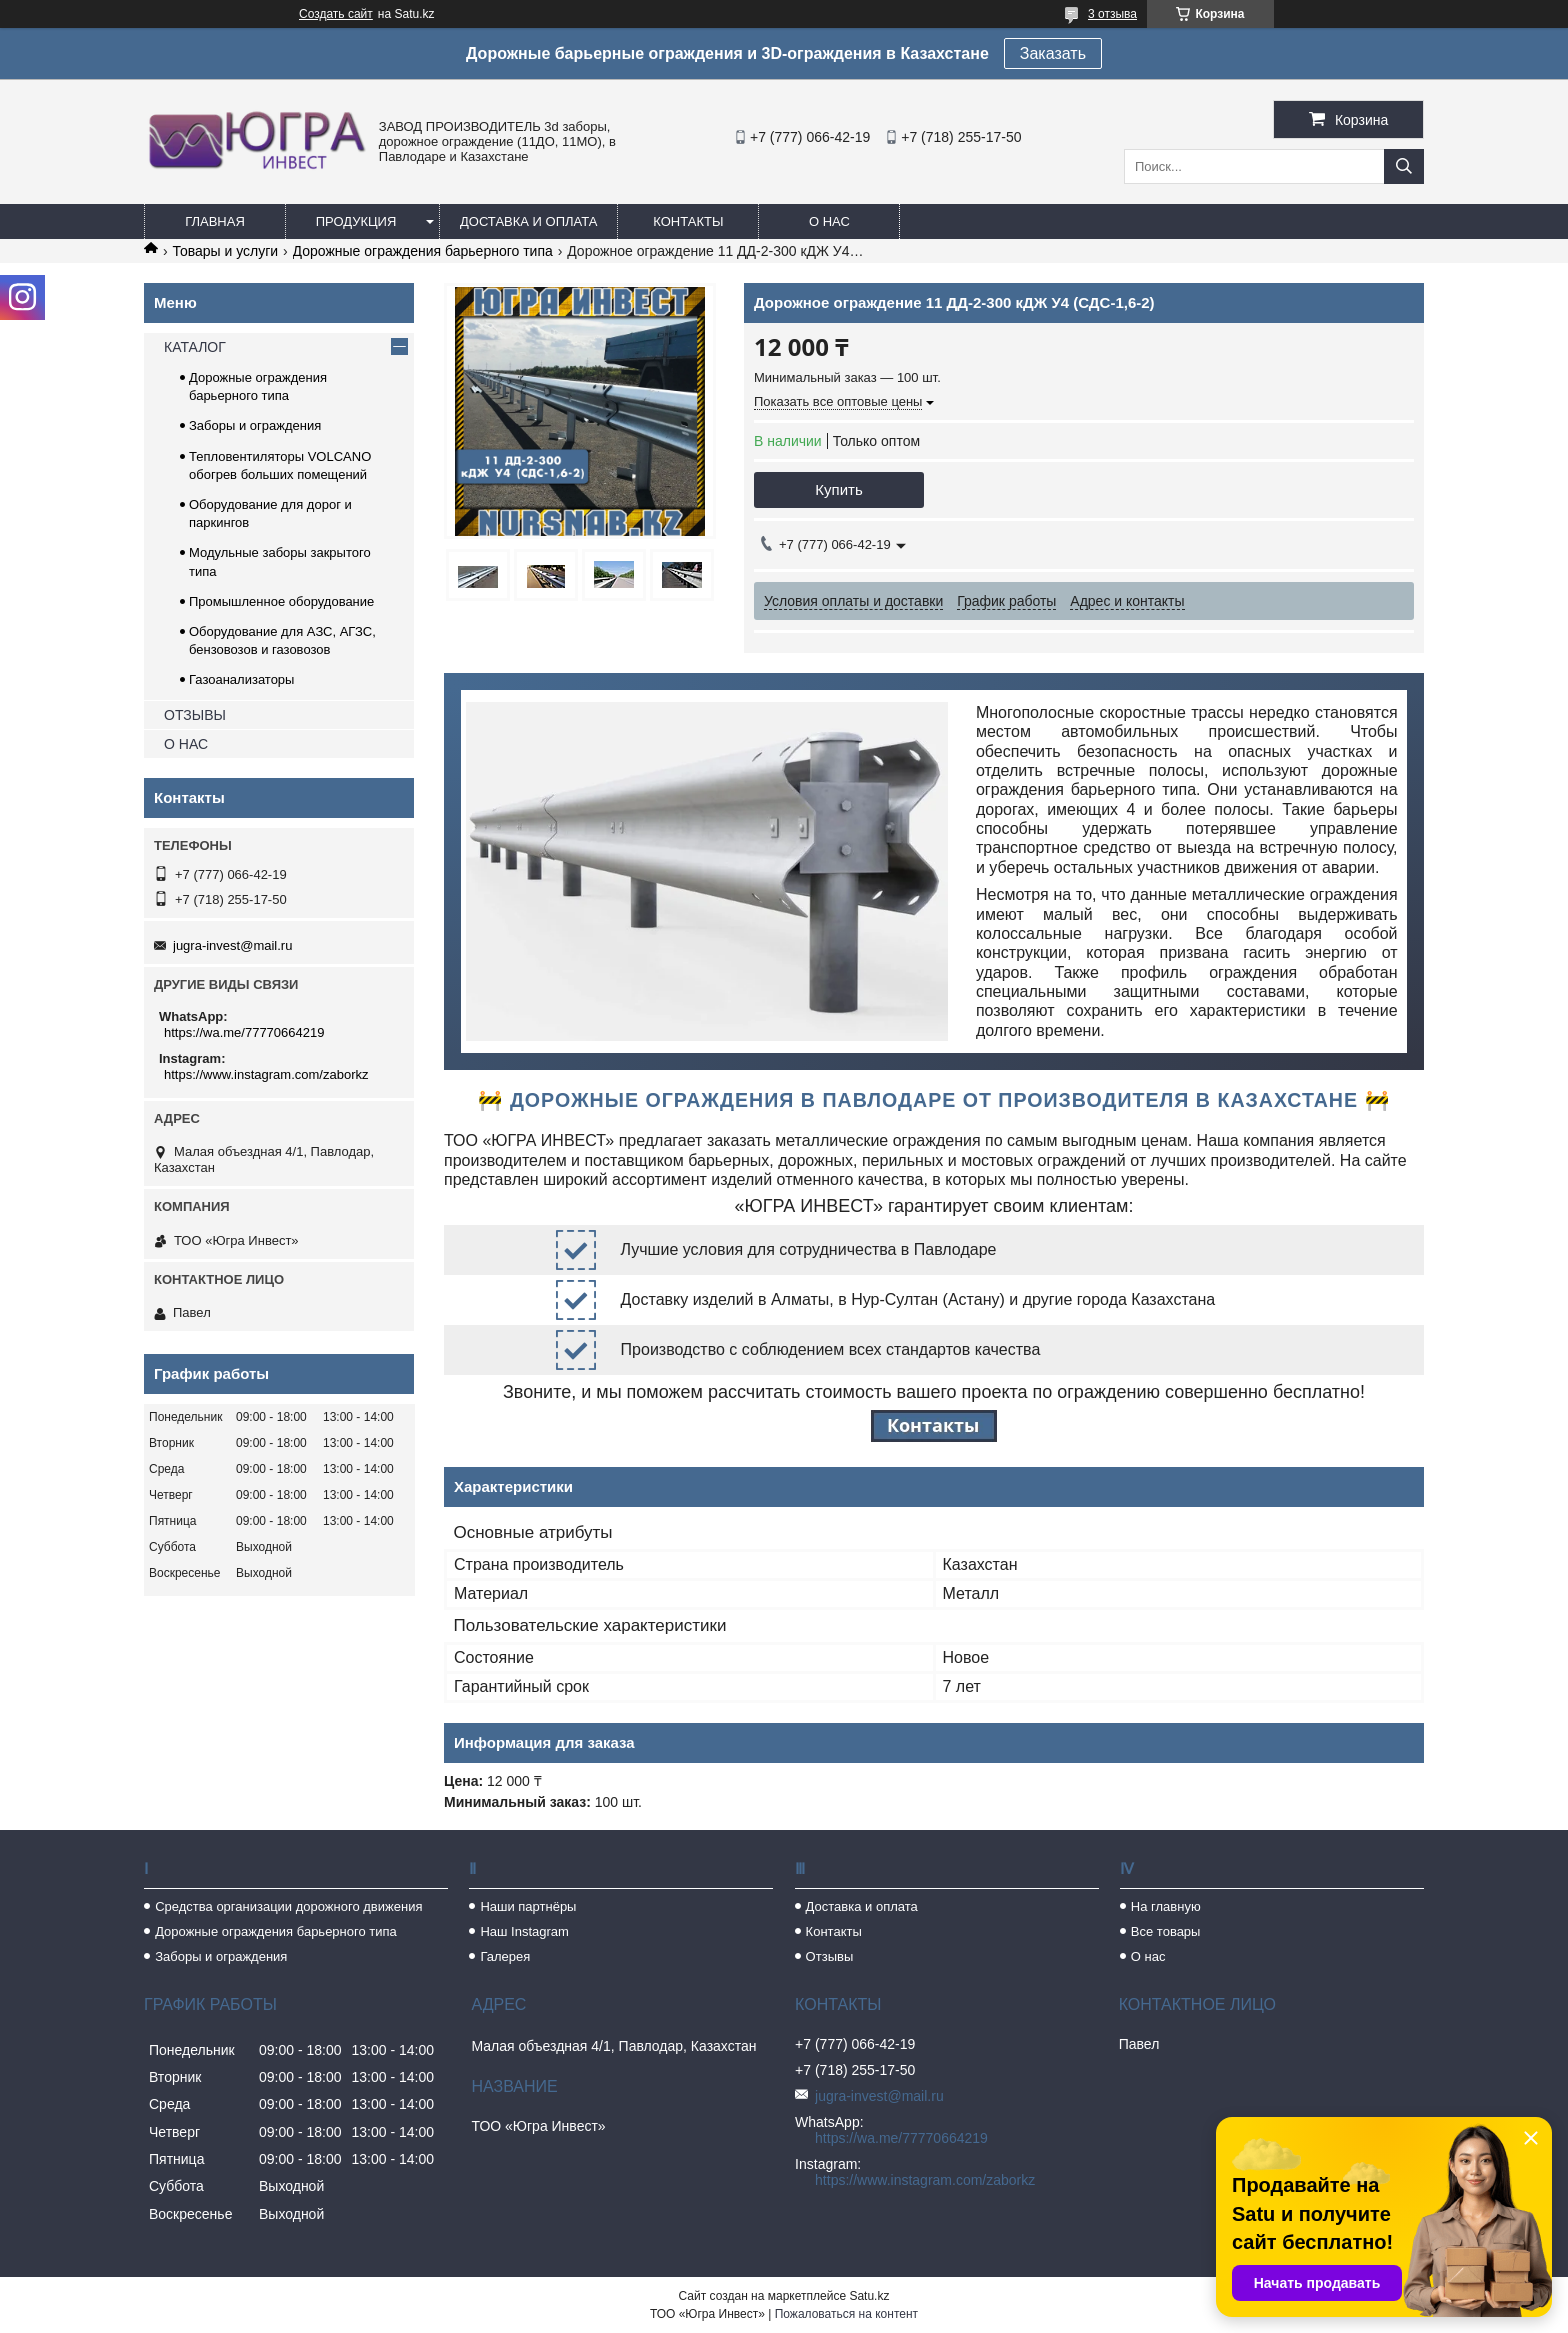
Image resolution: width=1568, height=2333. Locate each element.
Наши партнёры (528, 1906)
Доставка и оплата (528, 221)
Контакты (688, 221)
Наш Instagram (524, 1931)
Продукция (356, 221)
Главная (215, 221)
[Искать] (1404, 166)
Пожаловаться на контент (846, 2314)
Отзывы (830, 1956)
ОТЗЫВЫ (195, 715)
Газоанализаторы (241, 679)
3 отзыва (1112, 14)
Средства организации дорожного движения (288, 1906)
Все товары (1166, 1931)
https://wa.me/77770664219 (244, 1032)
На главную (1166, 1906)
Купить (838, 489)
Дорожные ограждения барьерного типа (423, 251)
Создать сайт (336, 14)
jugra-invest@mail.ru (232, 945)
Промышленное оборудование (281, 601)
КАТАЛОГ (195, 347)
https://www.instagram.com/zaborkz (266, 1074)
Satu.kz (869, 2296)
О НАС (186, 744)
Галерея (505, 1956)
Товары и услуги (225, 251)
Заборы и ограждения (255, 425)
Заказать (1053, 53)
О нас (829, 221)
